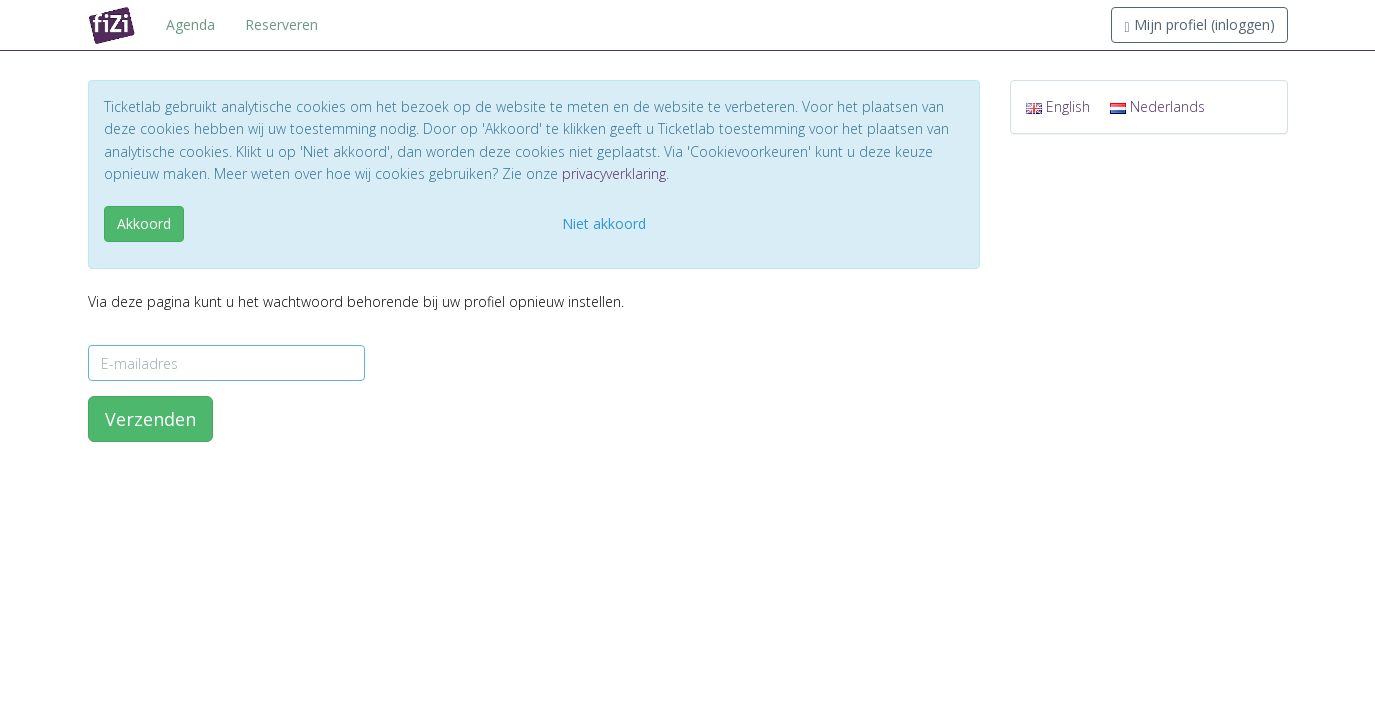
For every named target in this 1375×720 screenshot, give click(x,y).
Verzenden (150, 419)
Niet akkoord (604, 223)
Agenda (190, 24)
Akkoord (144, 223)
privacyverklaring (614, 173)
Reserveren (281, 24)
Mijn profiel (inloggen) (1199, 24)
